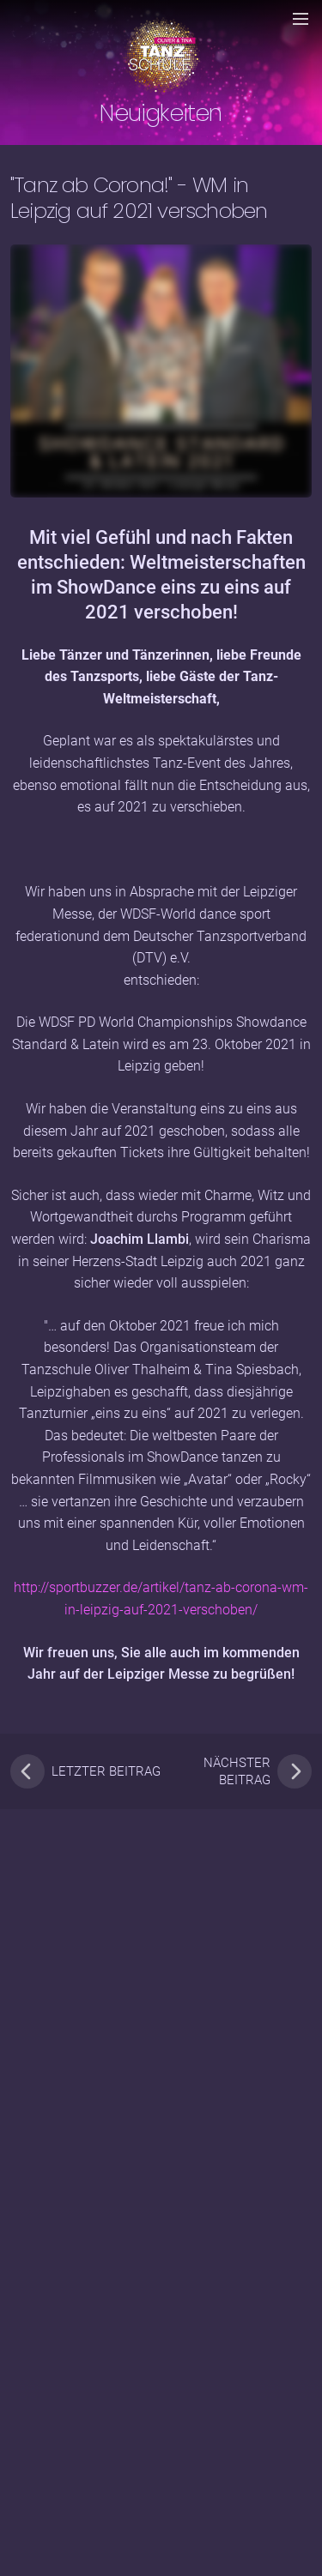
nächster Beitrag (258, 1771)
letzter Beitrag (85, 1771)
